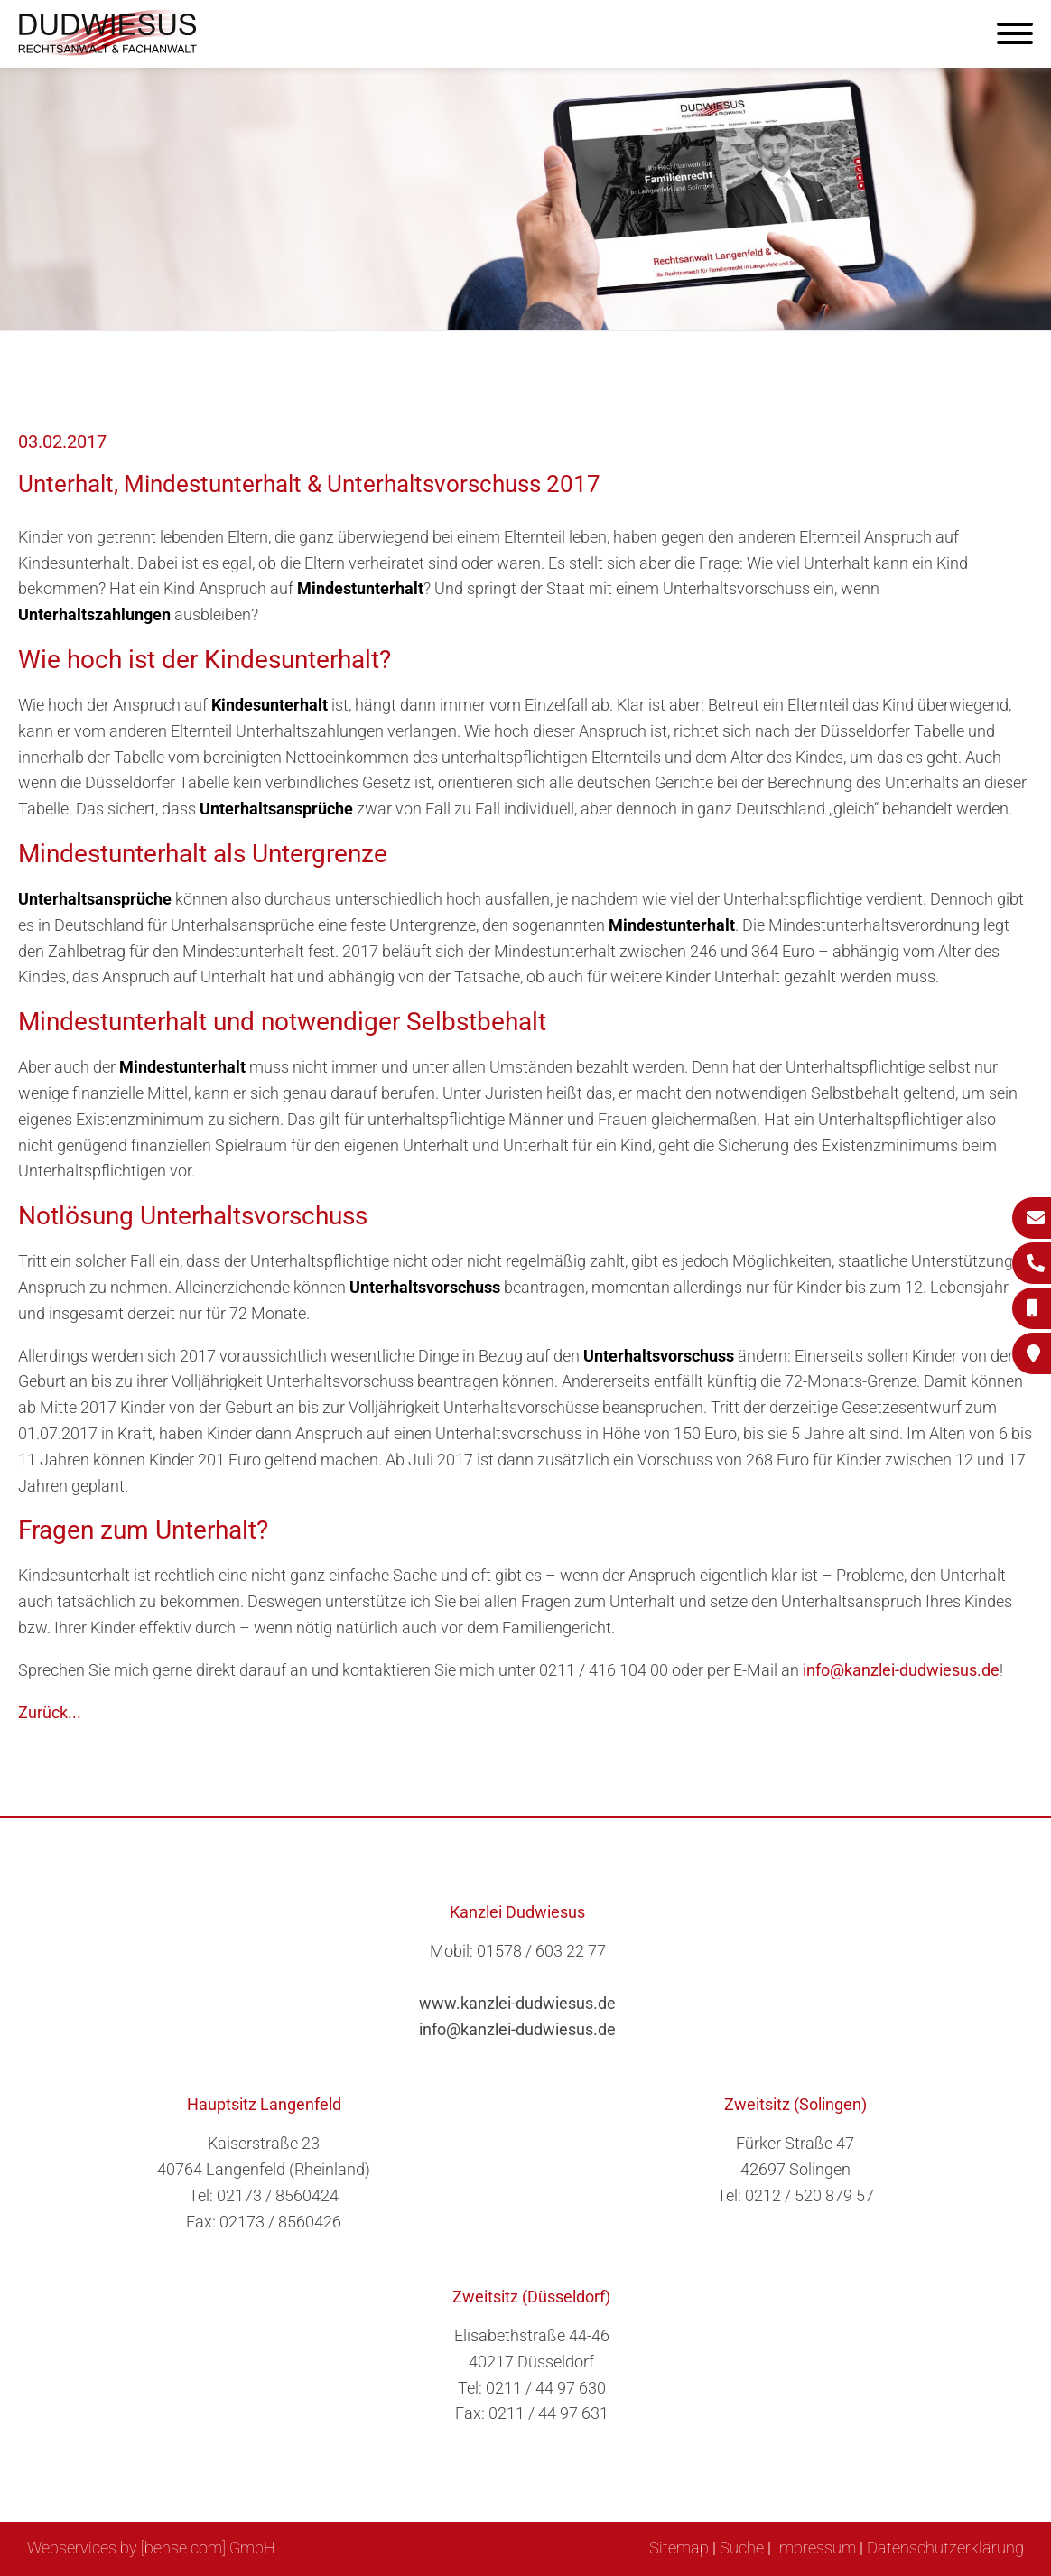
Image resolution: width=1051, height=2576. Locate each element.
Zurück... (49, 1712)
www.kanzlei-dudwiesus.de (517, 2003)
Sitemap (679, 2547)
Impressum (815, 2547)
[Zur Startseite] (108, 50)
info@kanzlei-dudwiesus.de (901, 1669)
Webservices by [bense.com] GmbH (151, 2547)
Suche (742, 2547)
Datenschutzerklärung (945, 2547)
